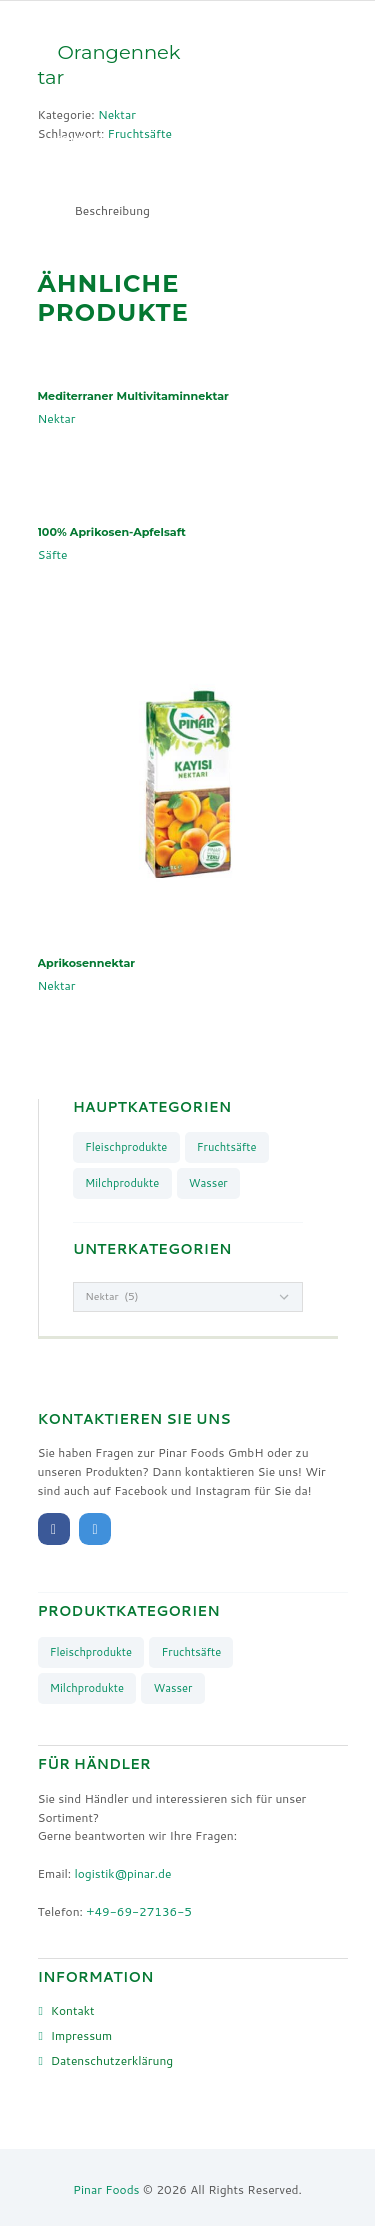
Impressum (81, 2035)
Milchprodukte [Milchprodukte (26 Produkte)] (122, 1183)
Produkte (155, 67)
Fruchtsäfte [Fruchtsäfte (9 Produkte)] (227, 1147)
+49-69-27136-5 (139, 1911)
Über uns (217, 103)
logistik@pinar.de (122, 1873)
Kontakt (81, 140)
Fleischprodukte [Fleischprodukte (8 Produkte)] (126, 1147)
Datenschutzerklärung (112, 2060)
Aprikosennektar (87, 963)
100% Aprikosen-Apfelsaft (112, 532)
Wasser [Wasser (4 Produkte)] (208, 1183)
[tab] (112, 210)
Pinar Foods (106, 2189)
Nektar (57, 418)
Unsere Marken (104, 103)
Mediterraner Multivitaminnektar (133, 396)
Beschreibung (112, 210)
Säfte (53, 554)
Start (72, 67)
